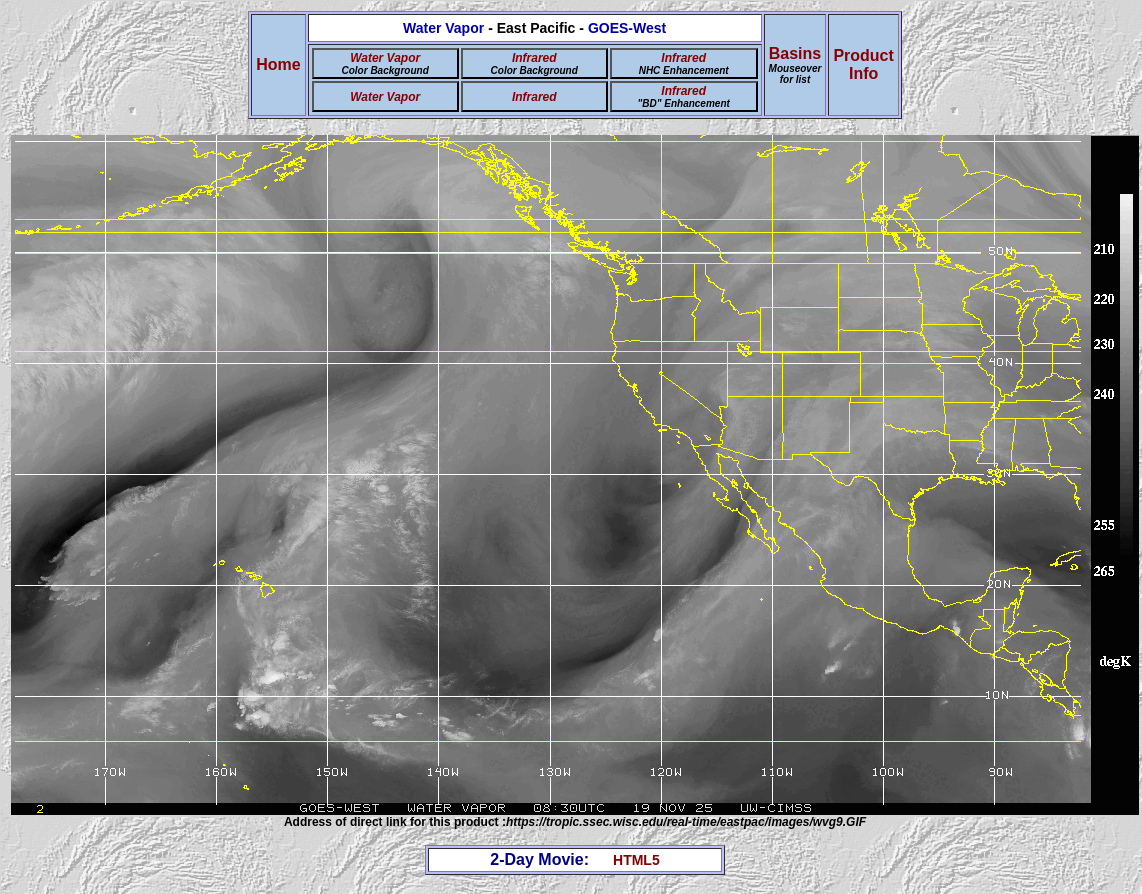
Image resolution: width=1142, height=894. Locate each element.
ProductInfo (863, 64)
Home (278, 64)
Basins (795, 65)
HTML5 (636, 860)
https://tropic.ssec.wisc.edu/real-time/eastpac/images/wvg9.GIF (686, 822)
